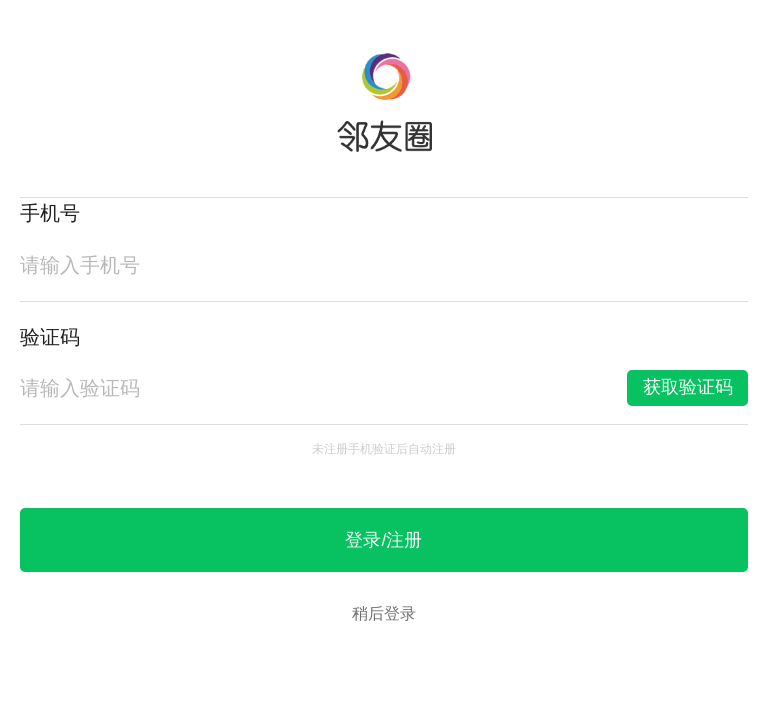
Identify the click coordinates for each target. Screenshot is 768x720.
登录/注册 (383, 540)
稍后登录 (384, 613)
